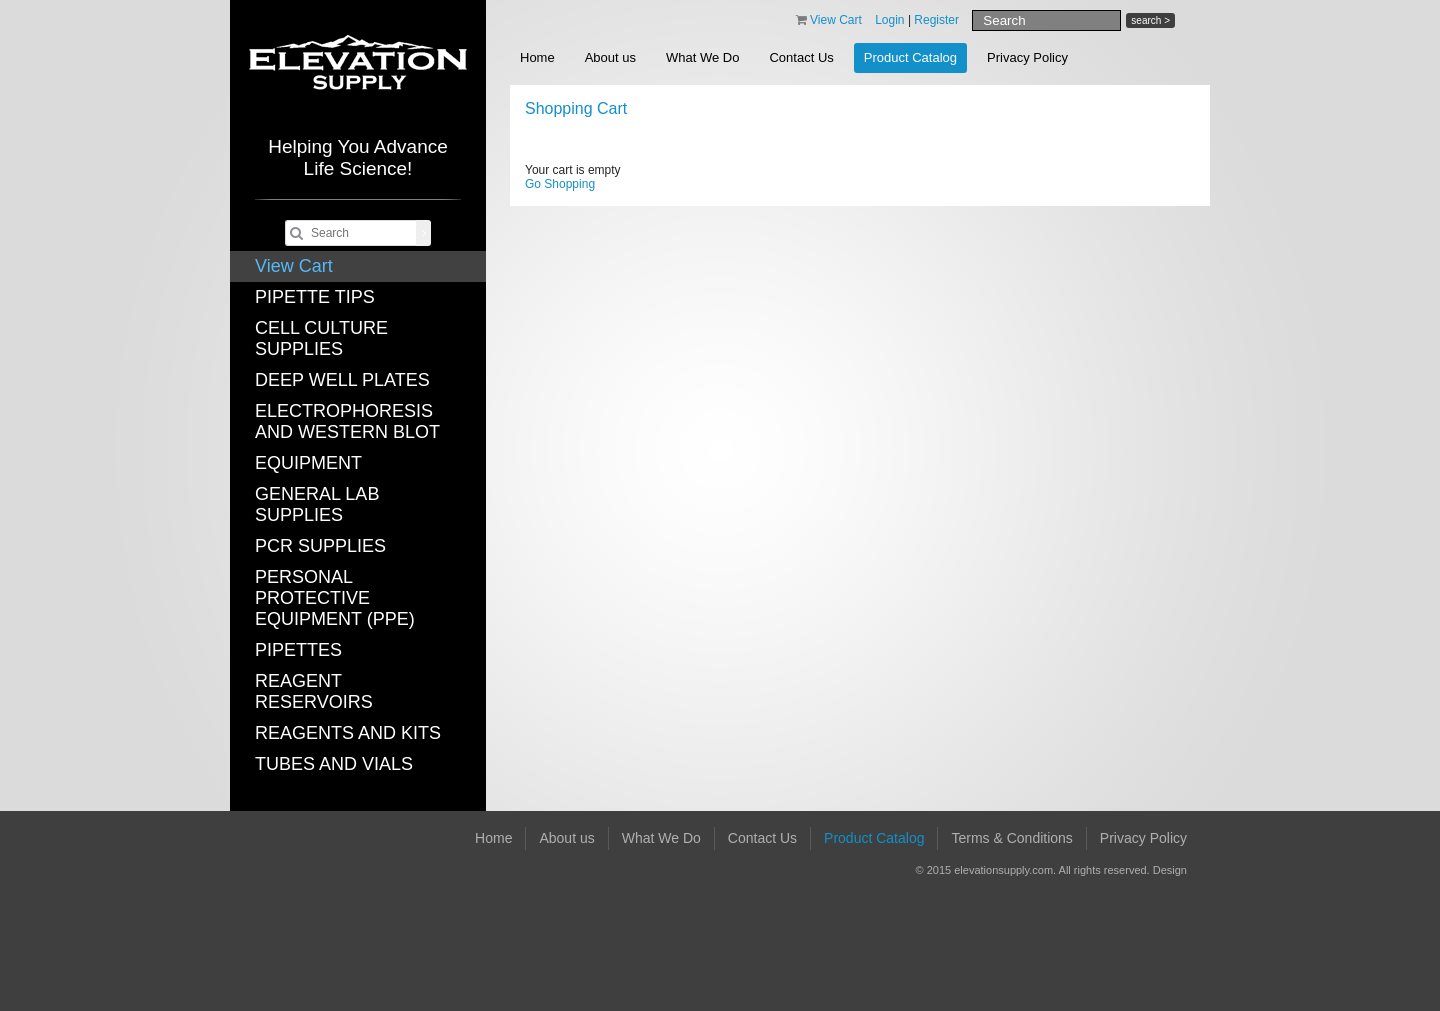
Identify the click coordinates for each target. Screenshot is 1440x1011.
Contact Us (801, 57)
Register (936, 20)
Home (537, 57)
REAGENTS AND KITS (348, 733)
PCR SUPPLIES (320, 546)
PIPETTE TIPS (315, 297)
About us (610, 57)
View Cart (294, 266)
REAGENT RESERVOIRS (314, 691)
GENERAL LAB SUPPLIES (317, 504)
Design (1170, 870)
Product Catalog (910, 57)
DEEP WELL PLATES (342, 380)
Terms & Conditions (1011, 838)
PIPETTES (298, 650)
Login (889, 20)
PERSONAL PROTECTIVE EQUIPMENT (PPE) (335, 598)
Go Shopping (560, 184)
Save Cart (1146, 141)
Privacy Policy (1027, 57)
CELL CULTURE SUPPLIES (321, 338)
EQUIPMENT (308, 463)
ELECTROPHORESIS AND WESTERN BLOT (347, 421)
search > (1150, 20)
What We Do (702, 57)
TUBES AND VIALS (334, 764)
